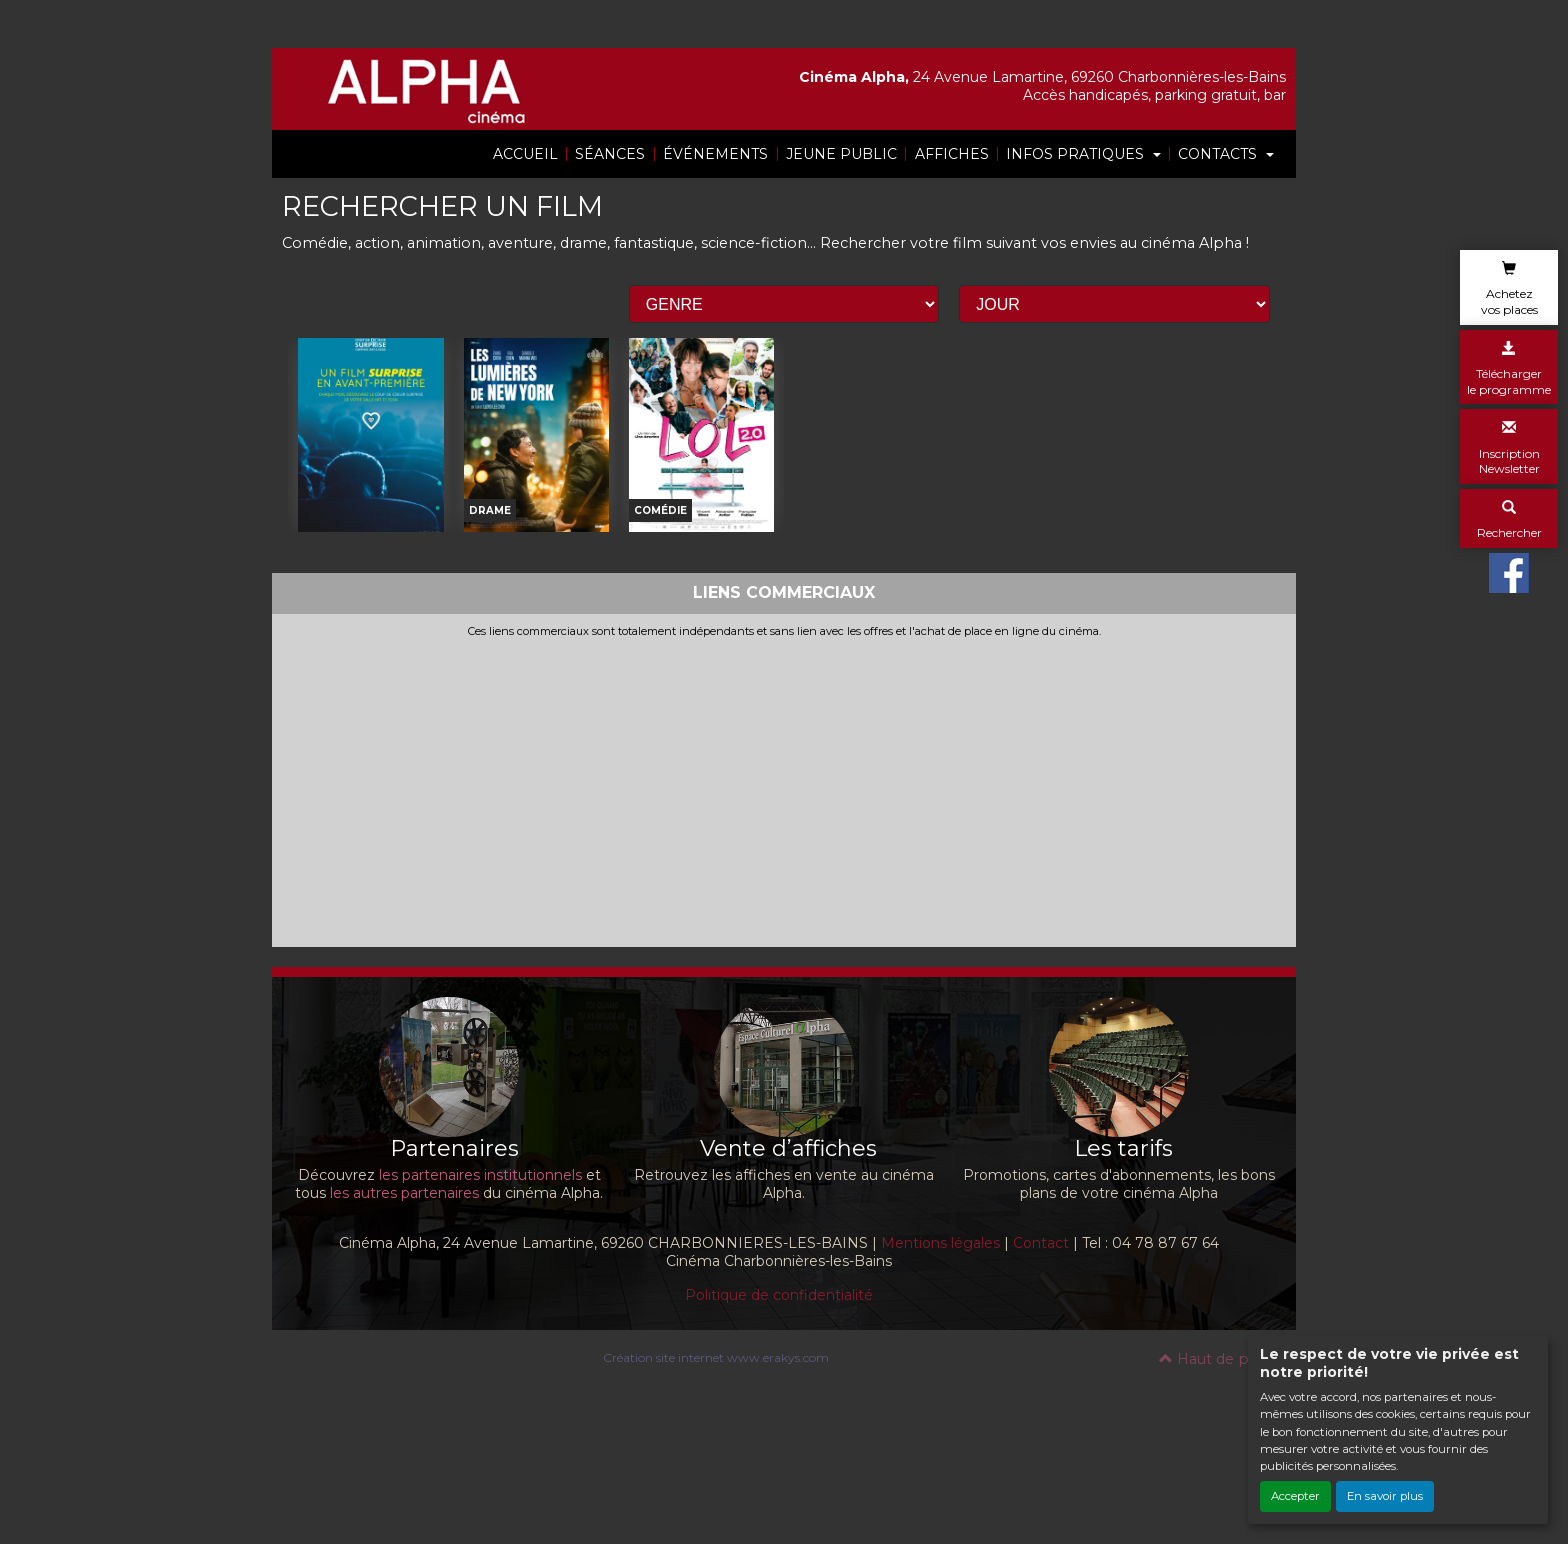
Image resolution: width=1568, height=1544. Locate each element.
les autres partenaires (404, 1303)
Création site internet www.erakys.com (716, 1467)
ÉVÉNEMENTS (715, 154)
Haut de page (1217, 1469)
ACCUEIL (525, 154)
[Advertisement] (784, 898)
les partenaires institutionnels (480, 1285)
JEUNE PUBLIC (841, 154)
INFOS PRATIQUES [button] (1077, 154)
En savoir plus (1385, 1496)
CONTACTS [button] (1219, 154)
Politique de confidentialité (779, 1405)
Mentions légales (940, 1353)
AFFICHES (952, 154)
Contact (1041, 1353)
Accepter (1295, 1496)
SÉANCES (610, 154)
